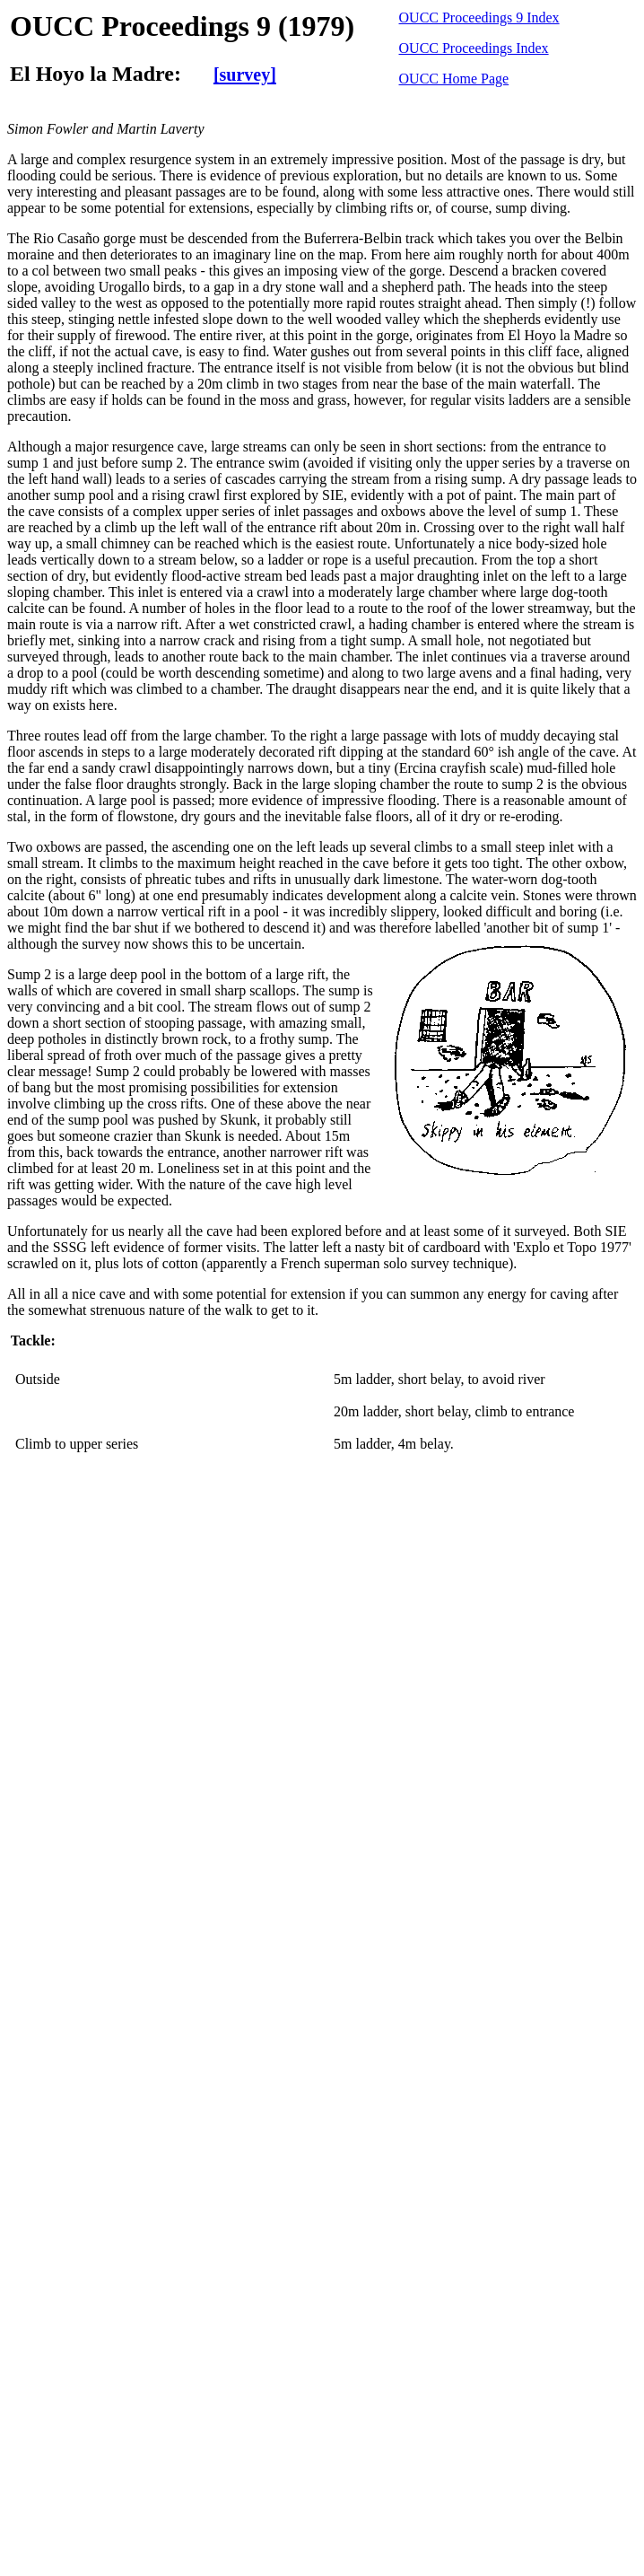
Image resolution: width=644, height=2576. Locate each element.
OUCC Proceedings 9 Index (479, 17)
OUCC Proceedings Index (474, 48)
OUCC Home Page (454, 78)
